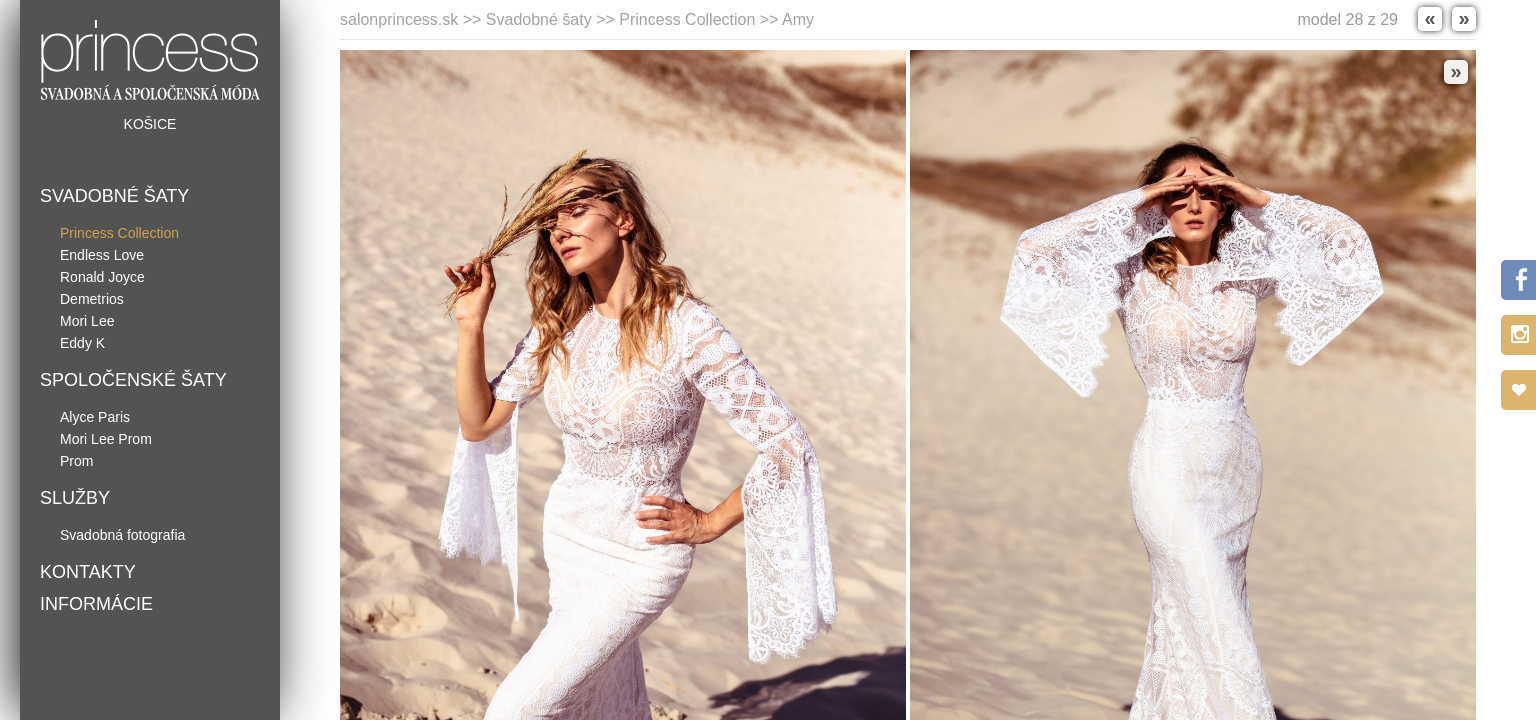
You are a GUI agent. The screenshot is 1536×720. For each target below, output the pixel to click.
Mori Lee (87, 321)
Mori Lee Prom (106, 439)
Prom (76, 461)
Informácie (96, 604)
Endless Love (102, 255)
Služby (75, 498)
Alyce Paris (95, 417)
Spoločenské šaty (133, 380)
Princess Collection (119, 233)
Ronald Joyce (102, 277)
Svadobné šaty (114, 196)
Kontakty (88, 572)
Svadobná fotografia (122, 535)
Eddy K (82, 343)
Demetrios (92, 299)
